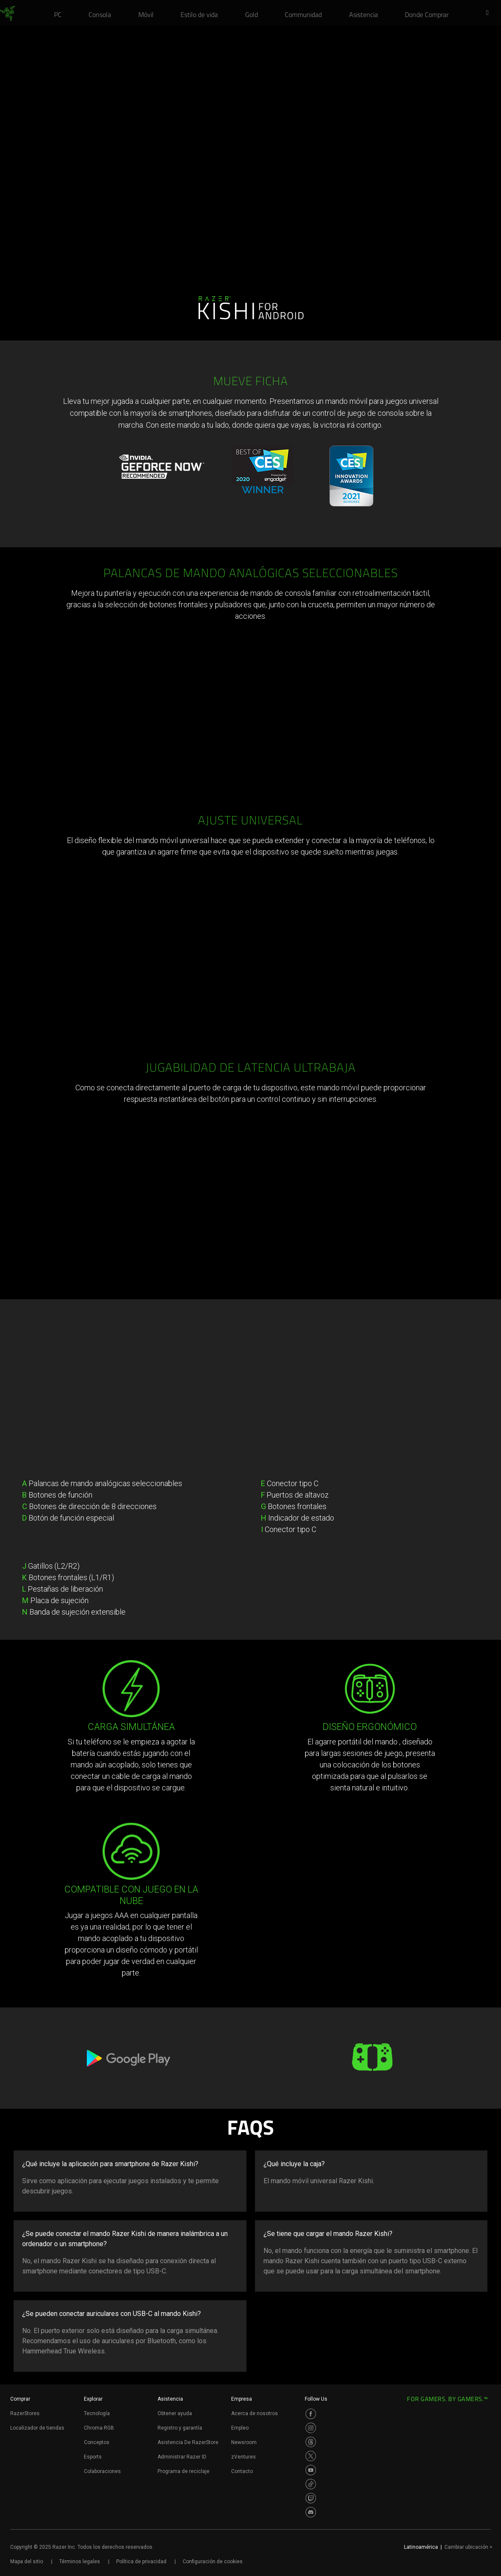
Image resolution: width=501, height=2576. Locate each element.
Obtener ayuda (174, 2413)
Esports (93, 2457)
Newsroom (244, 2442)
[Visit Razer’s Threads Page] (311, 2442)
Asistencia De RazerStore (187, 2442)
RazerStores (25, 2413)
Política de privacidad (141, 2562)
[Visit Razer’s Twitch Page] (311, 2498)
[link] (7, 13)
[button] (490, 13)
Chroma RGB (99, 2428)
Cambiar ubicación (468, 2547)
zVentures (243, 2457)
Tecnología (97, 2413)
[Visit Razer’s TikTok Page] (311, 2484)
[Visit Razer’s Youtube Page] (311, 2470)
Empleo (240, 2428)
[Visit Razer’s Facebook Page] (311, 2414)
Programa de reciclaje (183, 2471)
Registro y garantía (179, 2428)
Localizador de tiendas (37, 2428)
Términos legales (79, 2562)
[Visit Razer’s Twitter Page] (311, 2456)
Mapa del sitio (26, 2562)
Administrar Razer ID (181, 2457)
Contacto (242, 2471)
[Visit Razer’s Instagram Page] (311, 2428)
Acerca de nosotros (254, 2413)
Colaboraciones (102, 2471)
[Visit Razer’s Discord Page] (311, 2512)
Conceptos (96, 2442)
